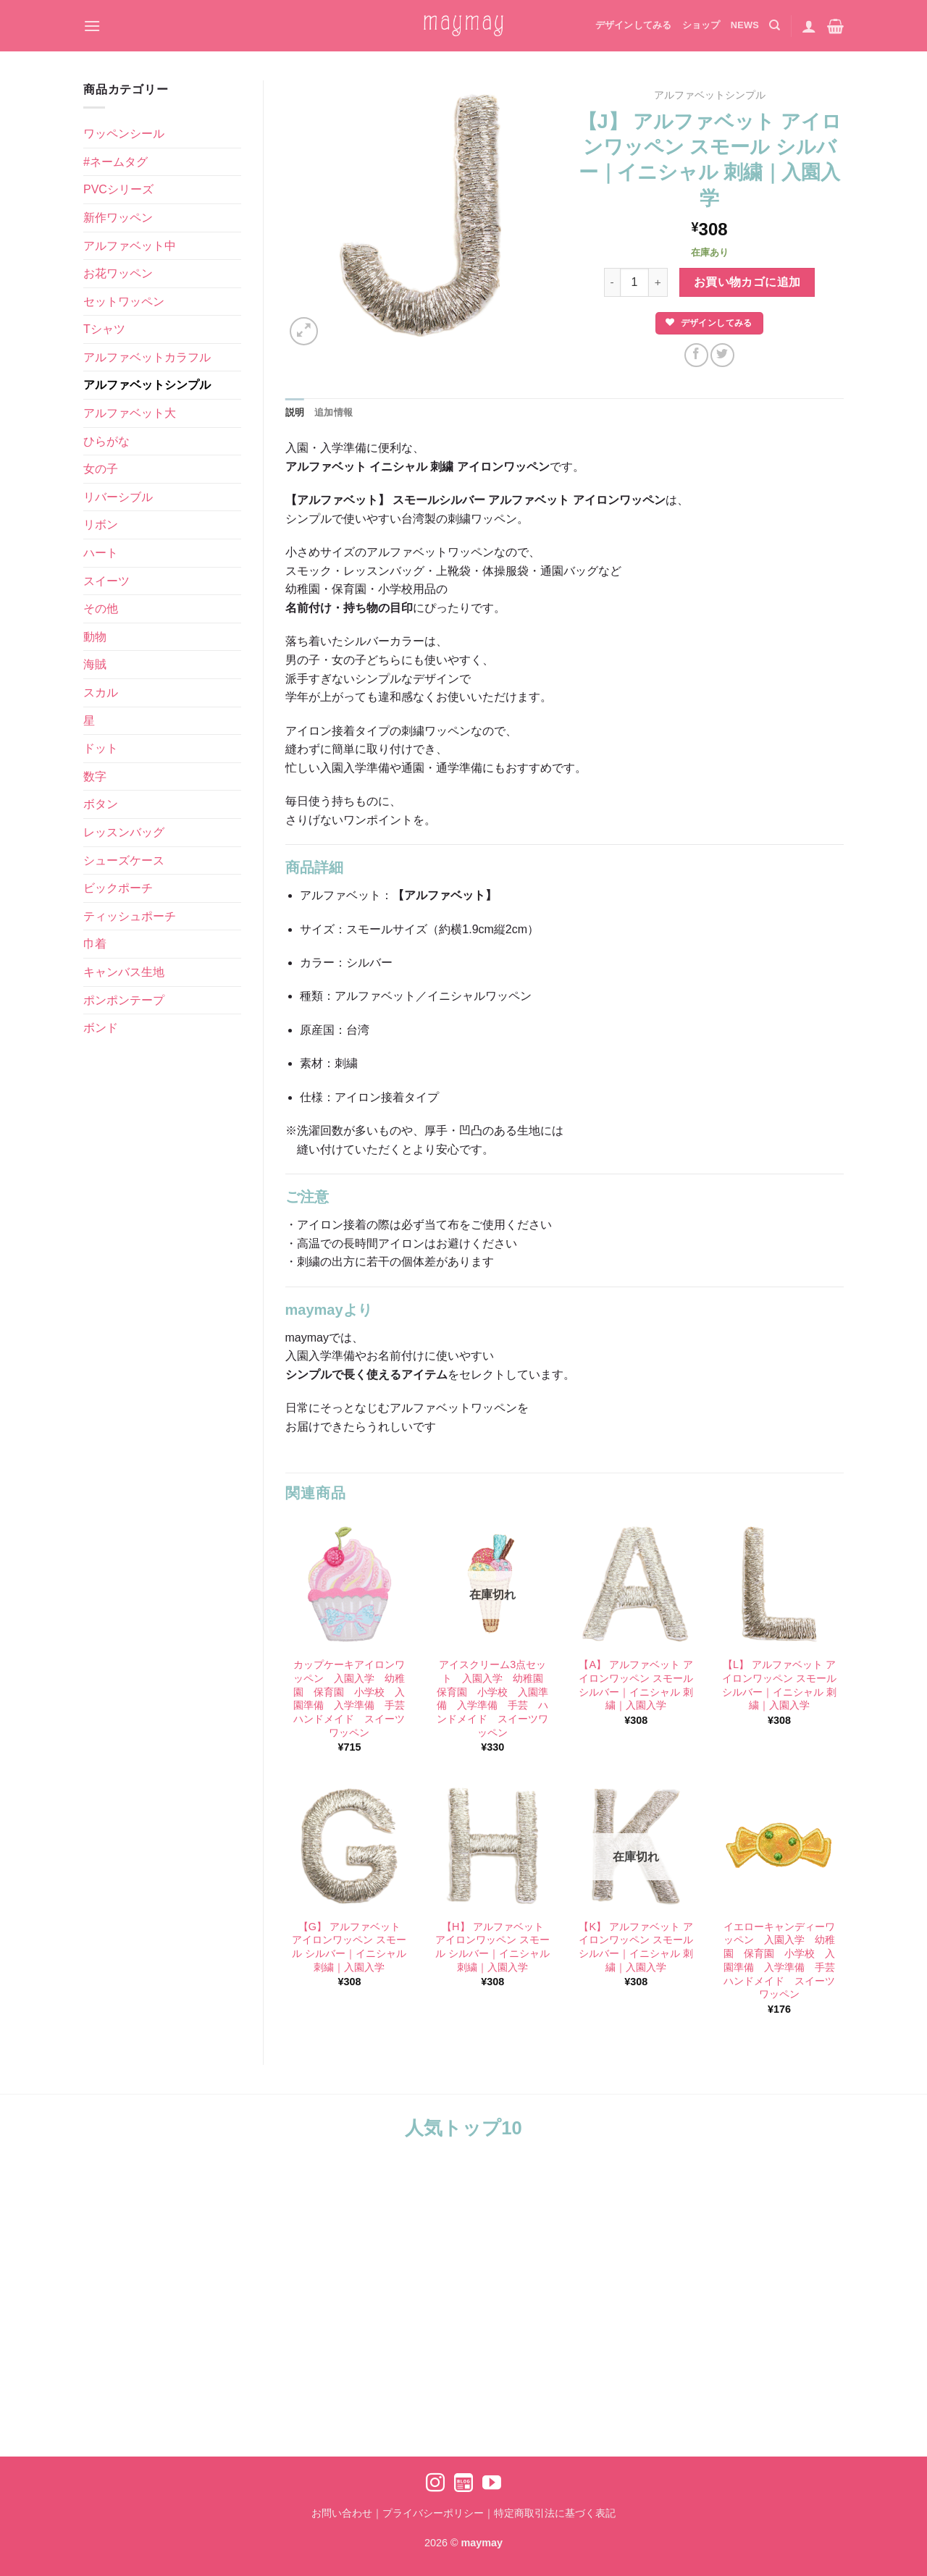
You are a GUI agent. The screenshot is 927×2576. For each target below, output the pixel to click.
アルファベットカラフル (147, 357)
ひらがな (106, 441)
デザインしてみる (633, 25)
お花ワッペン (118, 273)
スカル (100, 692)
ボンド (100, 1028)
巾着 (94, 944)
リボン (100, 524)
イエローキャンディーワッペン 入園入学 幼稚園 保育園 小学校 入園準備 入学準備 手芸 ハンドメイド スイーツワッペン (779, 1960)
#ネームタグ (115, 162)
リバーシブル (118, 497)
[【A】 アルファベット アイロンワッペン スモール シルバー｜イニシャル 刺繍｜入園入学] (635, 1584)
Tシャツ (104, 329)
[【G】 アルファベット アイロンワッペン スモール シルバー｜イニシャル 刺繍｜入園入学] (349, 1846)
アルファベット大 (129, 413)
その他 (100, 608)
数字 (94, 776)
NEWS (745, 25)
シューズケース (123, 860)
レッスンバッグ (123, 832)
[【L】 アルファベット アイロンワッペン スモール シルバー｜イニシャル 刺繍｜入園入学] (779, 1584)
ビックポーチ (118, 888)
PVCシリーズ (118, 189)
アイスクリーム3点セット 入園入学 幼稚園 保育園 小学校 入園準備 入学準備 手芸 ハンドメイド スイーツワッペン (493, 1698)
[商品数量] (634, 282)
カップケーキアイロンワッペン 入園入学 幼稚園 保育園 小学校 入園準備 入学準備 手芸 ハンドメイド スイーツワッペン (349, 1698)
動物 (94, 637)
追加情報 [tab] (333, 412)
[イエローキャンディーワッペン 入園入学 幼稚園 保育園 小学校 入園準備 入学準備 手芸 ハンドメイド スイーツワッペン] (779, 1846)
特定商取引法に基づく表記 (555, 2513)
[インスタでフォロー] (435, 2484)
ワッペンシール (123, 133)
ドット (100, 748)
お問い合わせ (341, 2513)
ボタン (100, 804)
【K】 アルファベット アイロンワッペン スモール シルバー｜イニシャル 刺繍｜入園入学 (636, 1947)
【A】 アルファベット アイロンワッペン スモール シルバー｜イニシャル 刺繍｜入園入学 (636, 1685)
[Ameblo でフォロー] (463, 2484)
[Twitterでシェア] (722, 355)
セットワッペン (123, 301)
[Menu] (92, 25)
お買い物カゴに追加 (747, 282)
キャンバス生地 (123, 972)
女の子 (100, 469)
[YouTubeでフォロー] (491, 2484)
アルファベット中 (129, 246)
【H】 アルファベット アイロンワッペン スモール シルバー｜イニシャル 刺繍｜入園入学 (492, 1947)
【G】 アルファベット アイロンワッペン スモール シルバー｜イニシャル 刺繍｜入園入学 (349, 1947)
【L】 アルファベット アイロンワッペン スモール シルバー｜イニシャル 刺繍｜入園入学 (779, 1685)
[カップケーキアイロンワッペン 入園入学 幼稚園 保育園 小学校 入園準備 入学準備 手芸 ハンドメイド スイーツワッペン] (349, 1584)
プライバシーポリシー (433, 2513)
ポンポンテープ (123, 1000)
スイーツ (106, 581)
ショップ (701, 25)
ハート (100, 553)
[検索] (774, 25)
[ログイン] (809, 26)
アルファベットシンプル (147, 385)
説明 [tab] (295, 412)
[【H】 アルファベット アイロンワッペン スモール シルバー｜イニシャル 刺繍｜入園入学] (492, 1846)
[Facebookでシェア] (696, 355)
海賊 (94, 664)
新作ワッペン (118, 217)
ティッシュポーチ (129, 916)
